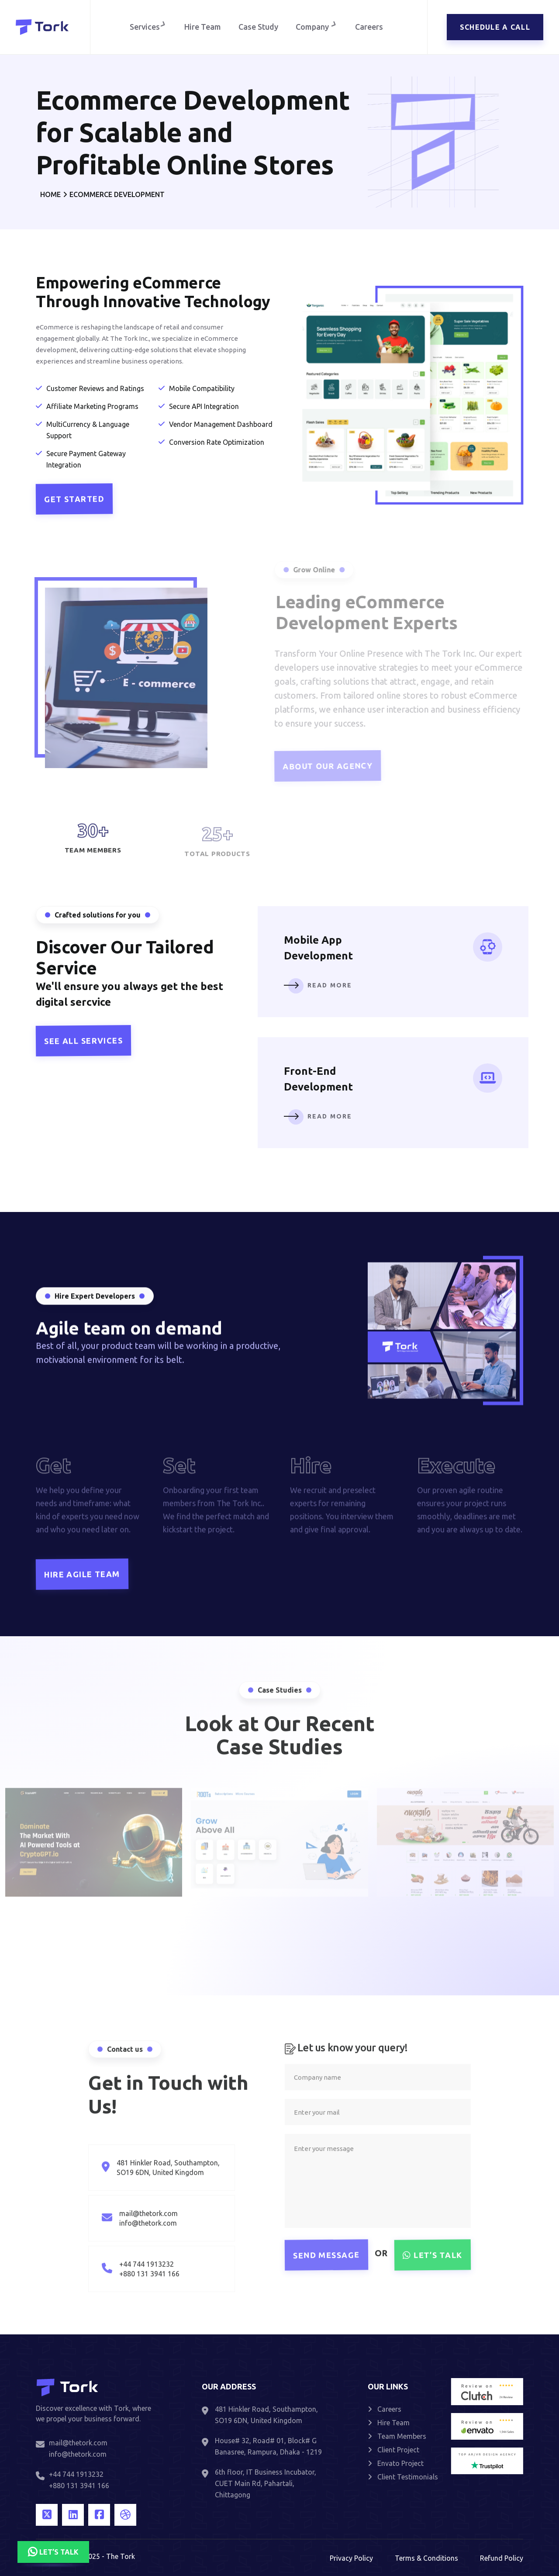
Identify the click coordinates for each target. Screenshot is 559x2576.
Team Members (397, 2436)
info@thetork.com (78, 2454)
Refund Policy (501, 2558)
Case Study (258, 26)
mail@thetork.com (78, 2443)
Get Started (71, 499)
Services (147, 26)
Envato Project (396, 2463)
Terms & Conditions (426, 2558)
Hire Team (202, 26)
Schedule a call (495, 27)
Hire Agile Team (82, 1574)
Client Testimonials (403, 2477)
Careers (371, 26)
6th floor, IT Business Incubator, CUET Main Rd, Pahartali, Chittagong (265, 2483)
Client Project (393, 2450)
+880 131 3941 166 (79, 2485)
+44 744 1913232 (76, 2474)
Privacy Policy (351, 2558)
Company (318, 26)
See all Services (83, 1041)
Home (50, 194)
